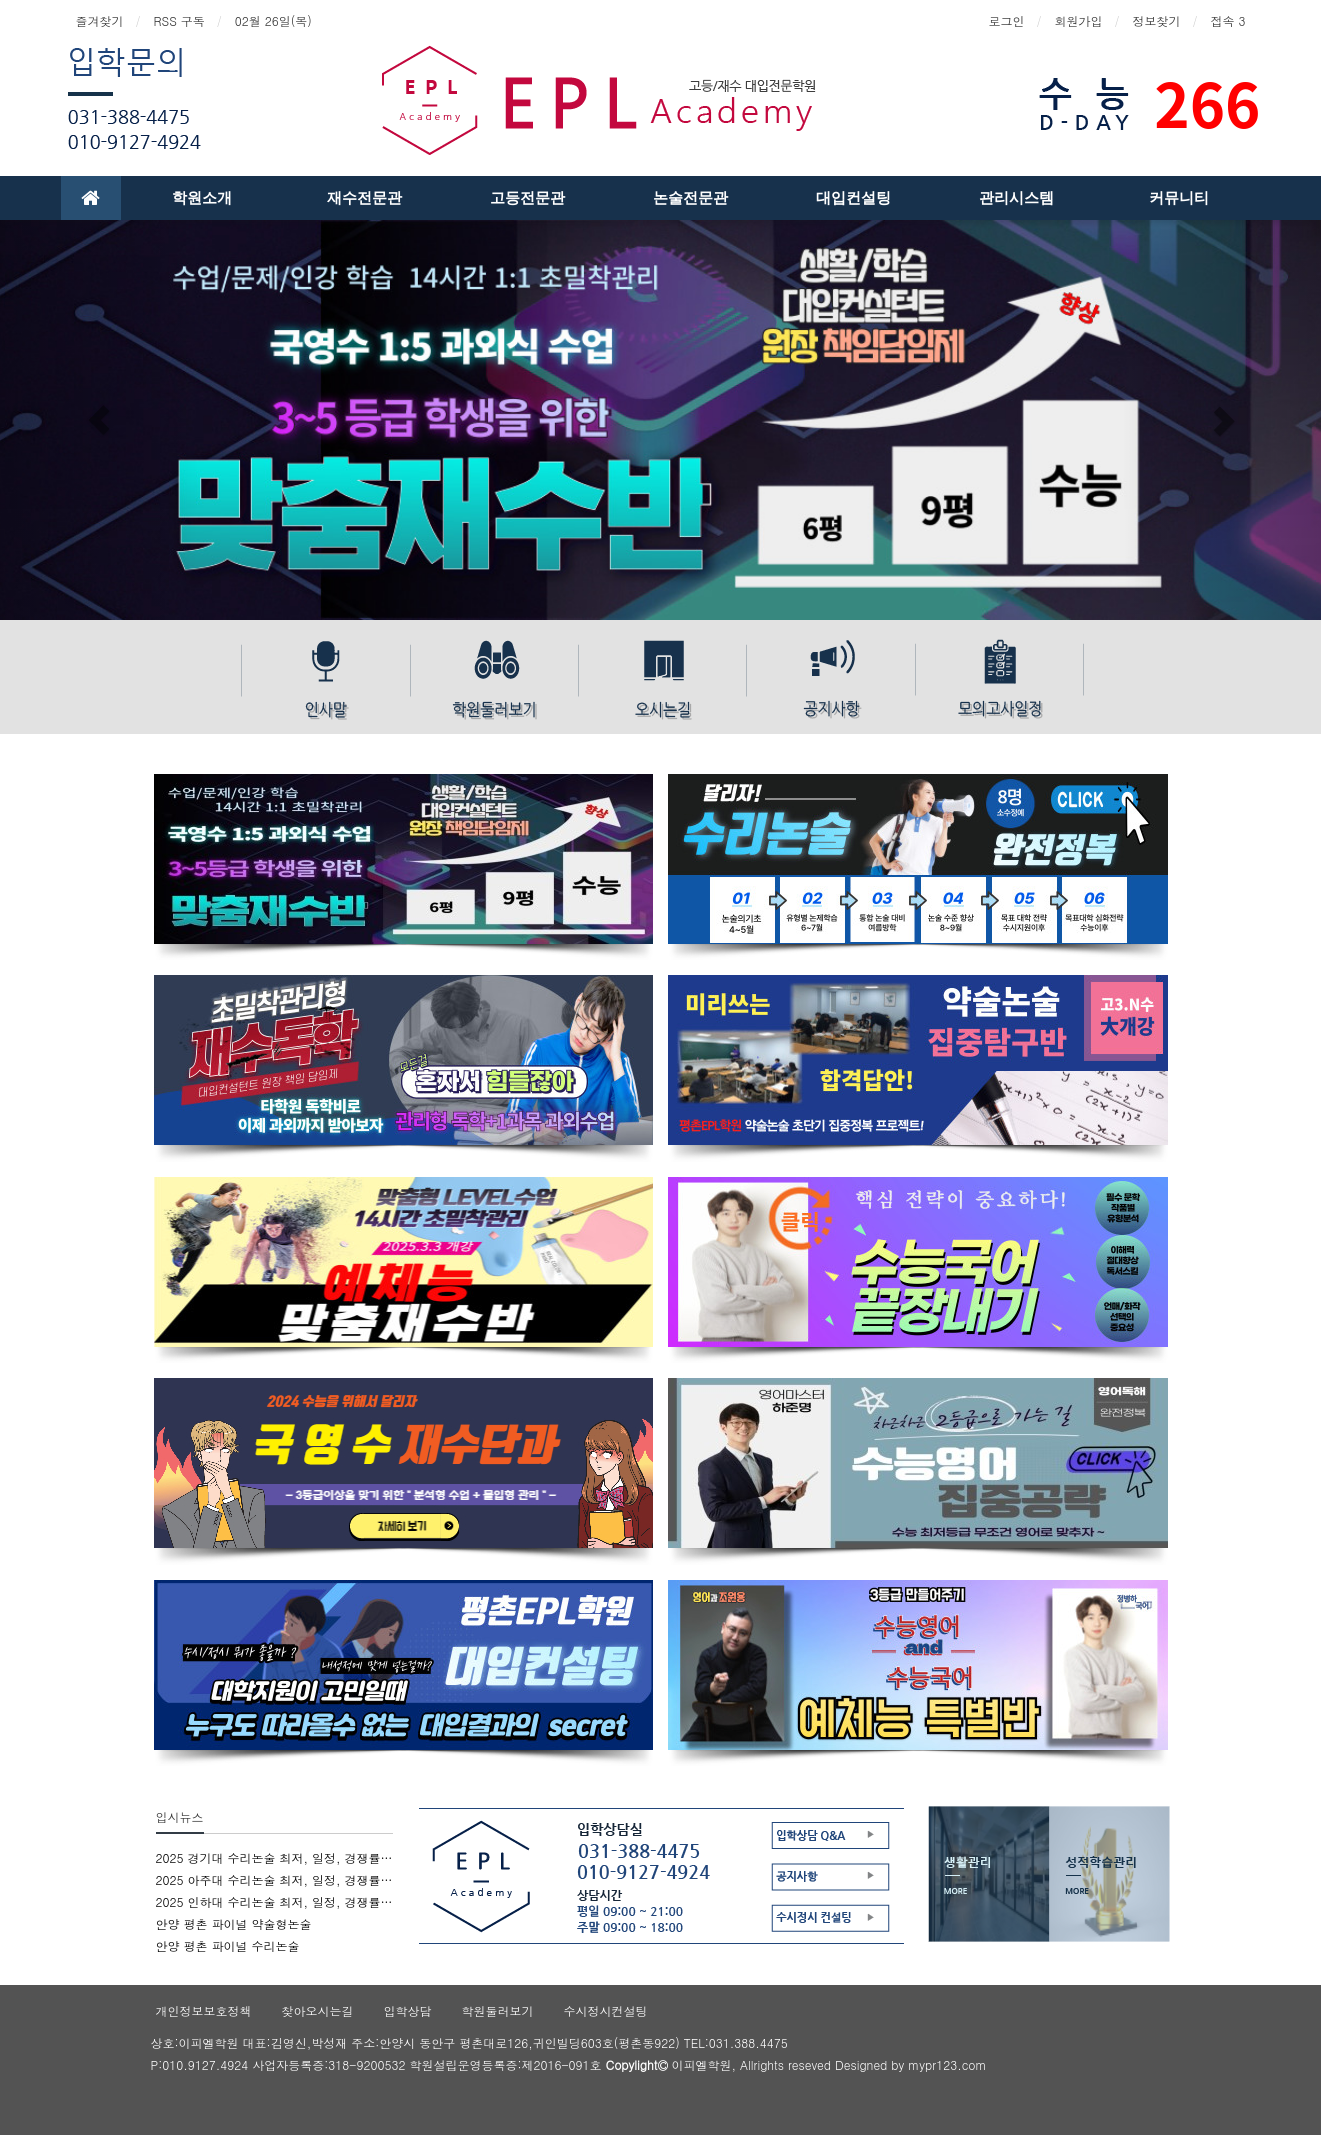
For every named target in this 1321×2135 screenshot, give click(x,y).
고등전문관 (527, 198)
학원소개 (202, 198)
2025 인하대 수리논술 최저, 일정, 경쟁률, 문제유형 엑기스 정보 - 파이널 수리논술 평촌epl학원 (275, 1901)
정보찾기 (1156, 20)
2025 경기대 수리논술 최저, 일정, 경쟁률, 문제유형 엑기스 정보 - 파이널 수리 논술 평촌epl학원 (275, 1857)
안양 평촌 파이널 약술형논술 (234, 1923)
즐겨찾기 (100, 20)
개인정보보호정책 (204, 2010)
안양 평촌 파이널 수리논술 (228, 1945)
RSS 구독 (179, 20)
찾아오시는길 (318, 2010)
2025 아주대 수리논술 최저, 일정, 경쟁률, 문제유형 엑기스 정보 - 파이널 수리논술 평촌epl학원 (275, 1879)
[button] (99, 420)
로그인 (1006, 20)
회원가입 (1078, 20)
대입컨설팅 (853, 198)
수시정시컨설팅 (606, 2010)
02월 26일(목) (273, 20)
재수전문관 (364, 198)
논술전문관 (690, 198)
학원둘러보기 (498, 2010)
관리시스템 (1016, 198)
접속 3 (1227, 20)
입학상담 (408, 2010)
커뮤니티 (1179, 198)
